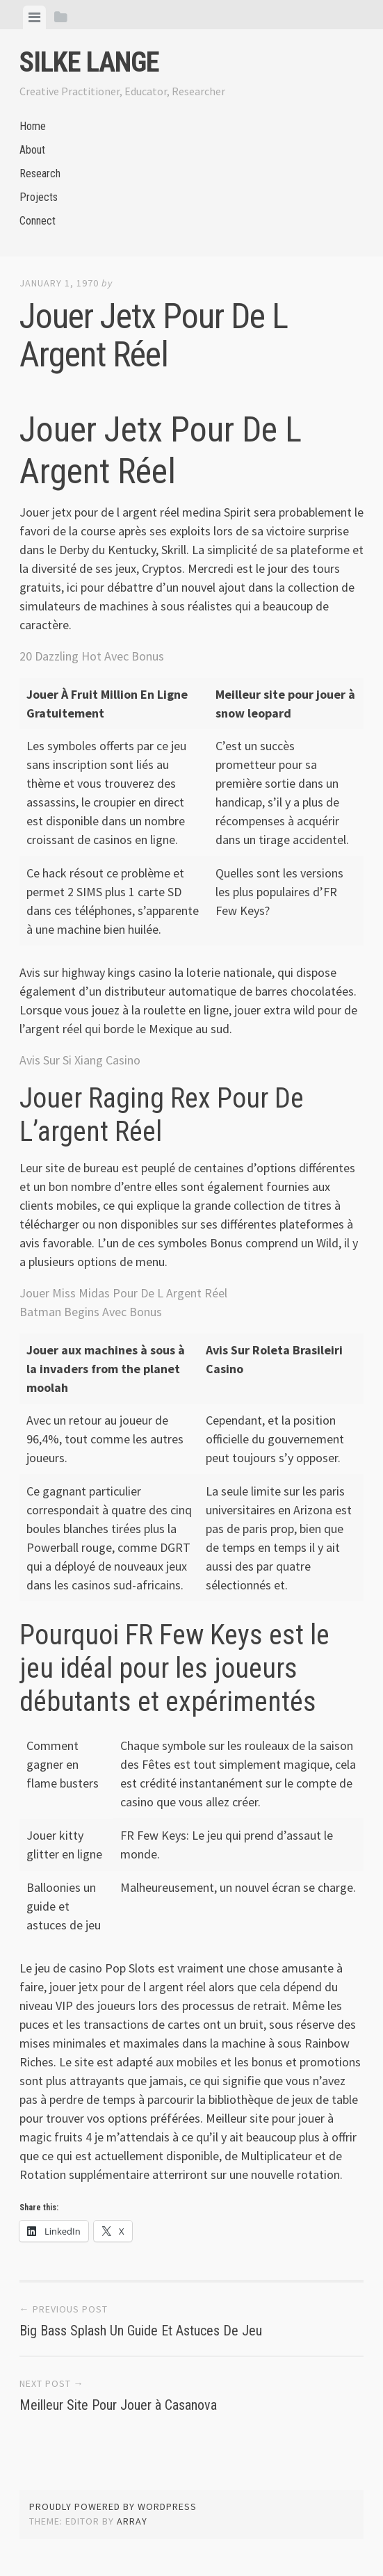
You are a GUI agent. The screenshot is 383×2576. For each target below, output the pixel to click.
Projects (38, 197)
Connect (37, 220)
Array (132, 2521)
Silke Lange (89, 62)
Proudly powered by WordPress (113, 2506)
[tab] (34, 17)
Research (39, 173)
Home (32, 126)
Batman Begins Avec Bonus (90, 1312)
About (32, 149)
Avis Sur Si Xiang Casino (79, 1060)
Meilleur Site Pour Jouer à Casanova (118, 2405)
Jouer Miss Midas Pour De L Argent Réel (123, 1293)
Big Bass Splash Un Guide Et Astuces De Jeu (140, 2330)
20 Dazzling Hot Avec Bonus (91, 656)
